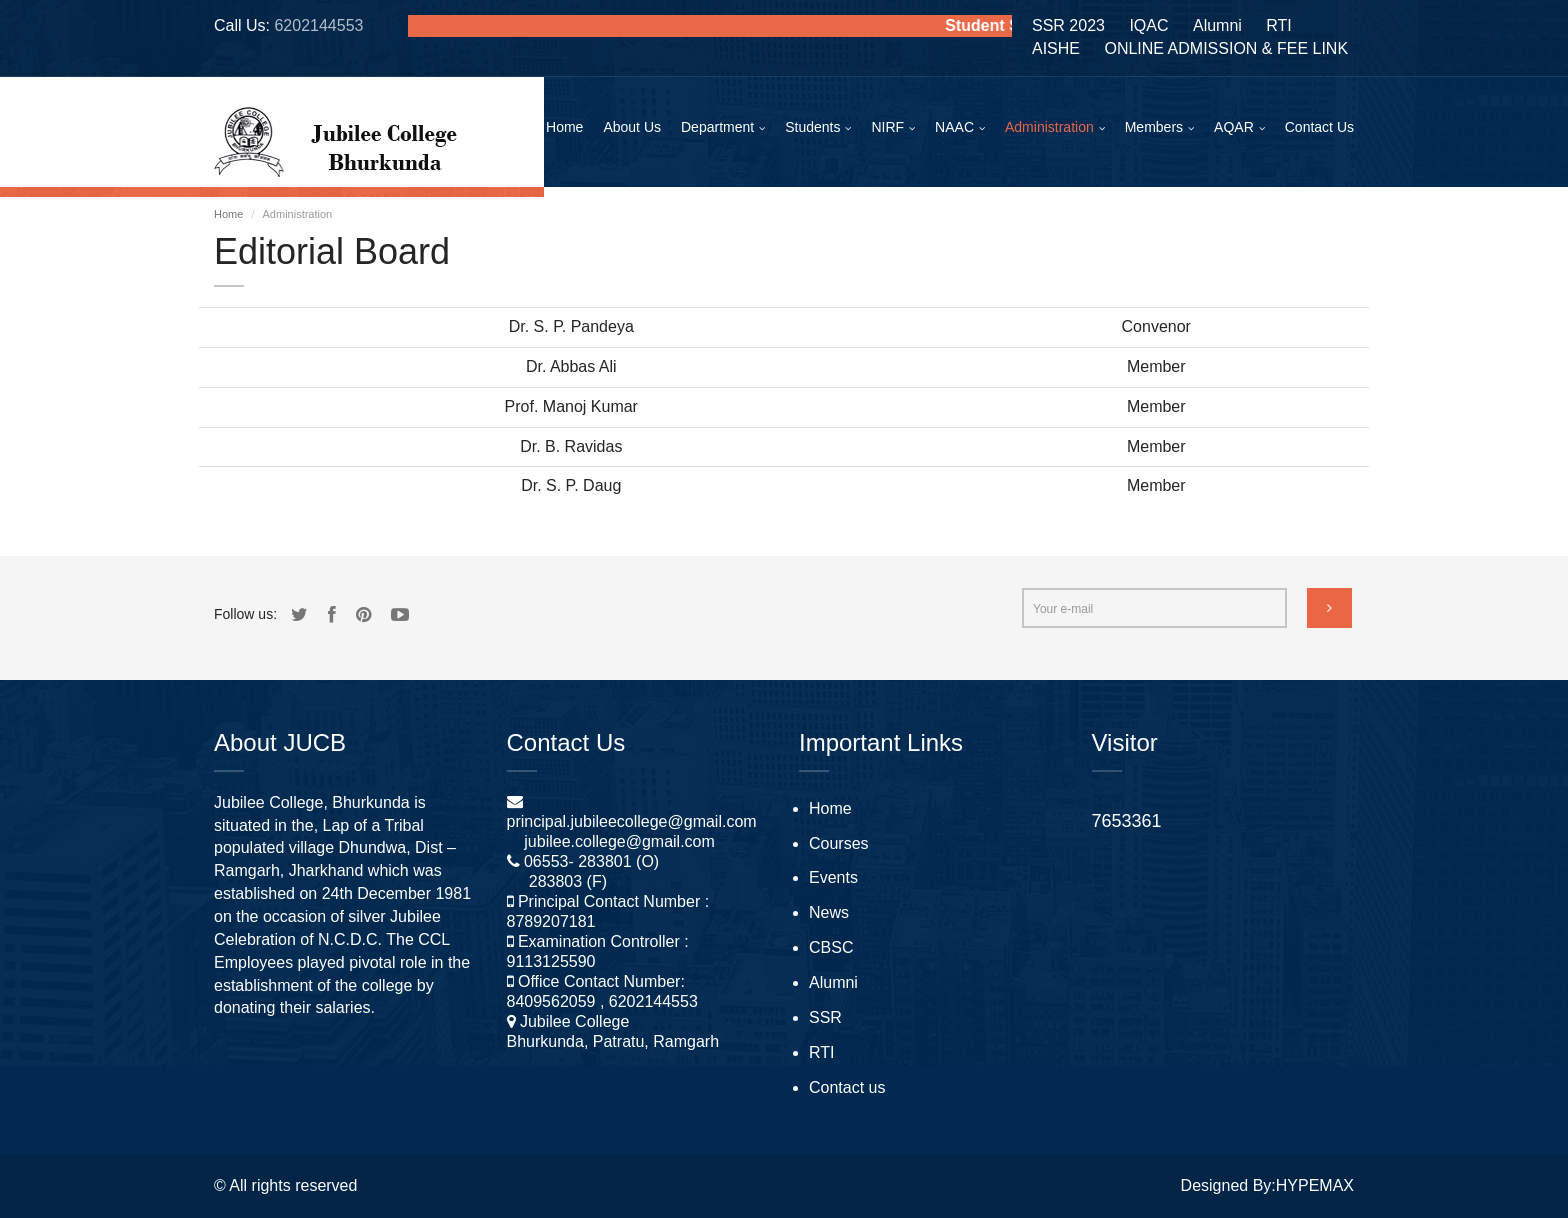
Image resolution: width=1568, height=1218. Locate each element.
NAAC (954, 127)
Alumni (1217, 25)
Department (717, 127)
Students (812, 127)
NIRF (887, 127)
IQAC (1148, 25)
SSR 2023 (1068, 25)
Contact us (847, 1087)
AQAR (1234, 127)
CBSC (831, 947)
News (829, 912)
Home (564, 127)
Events (833, 877)
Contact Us (1319, 127)
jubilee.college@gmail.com (619, 841)
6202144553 (318, 25)
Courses (839, 843)
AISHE (1056, 48)
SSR (825, 1017)
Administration (1049, 127)
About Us (632, 127)
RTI (1278, 25)
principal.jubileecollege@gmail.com (632, 821)
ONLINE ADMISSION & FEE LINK (1226, 48)
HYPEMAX (1315, 1185)
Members (1154, 127)
